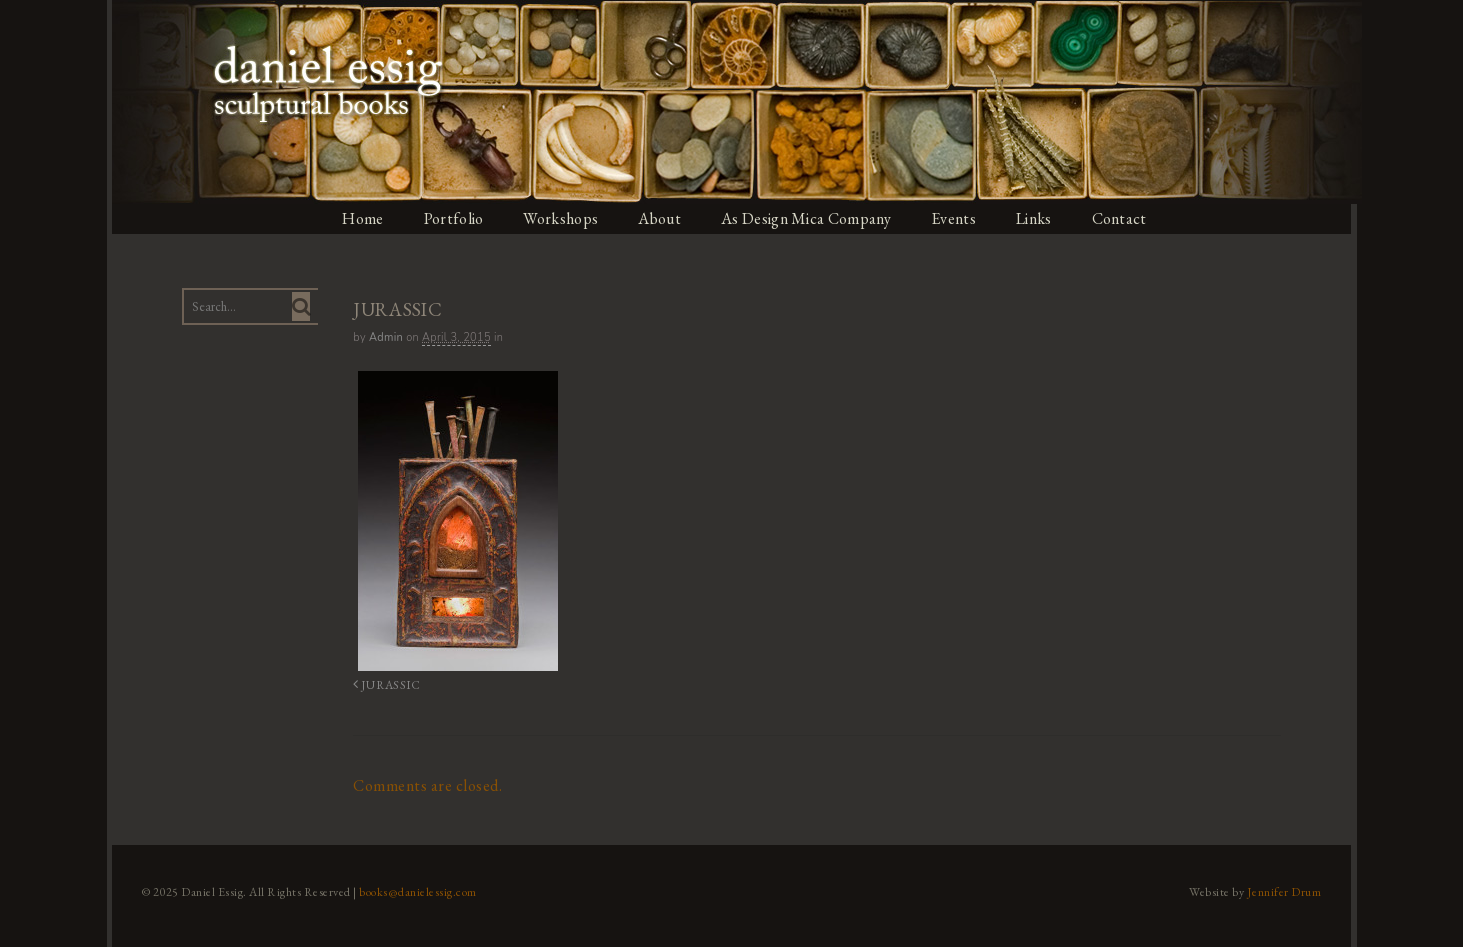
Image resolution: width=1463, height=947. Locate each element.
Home (360, 218)
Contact (1127, 218)
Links (1041, 218)
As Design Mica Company (810, 218)
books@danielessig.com (413, 890)
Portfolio (452, 218)
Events (960, 218)
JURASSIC (381, 683)
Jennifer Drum (1289, 890)
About (661, 218)
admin (383, 337)
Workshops (561, 218)
